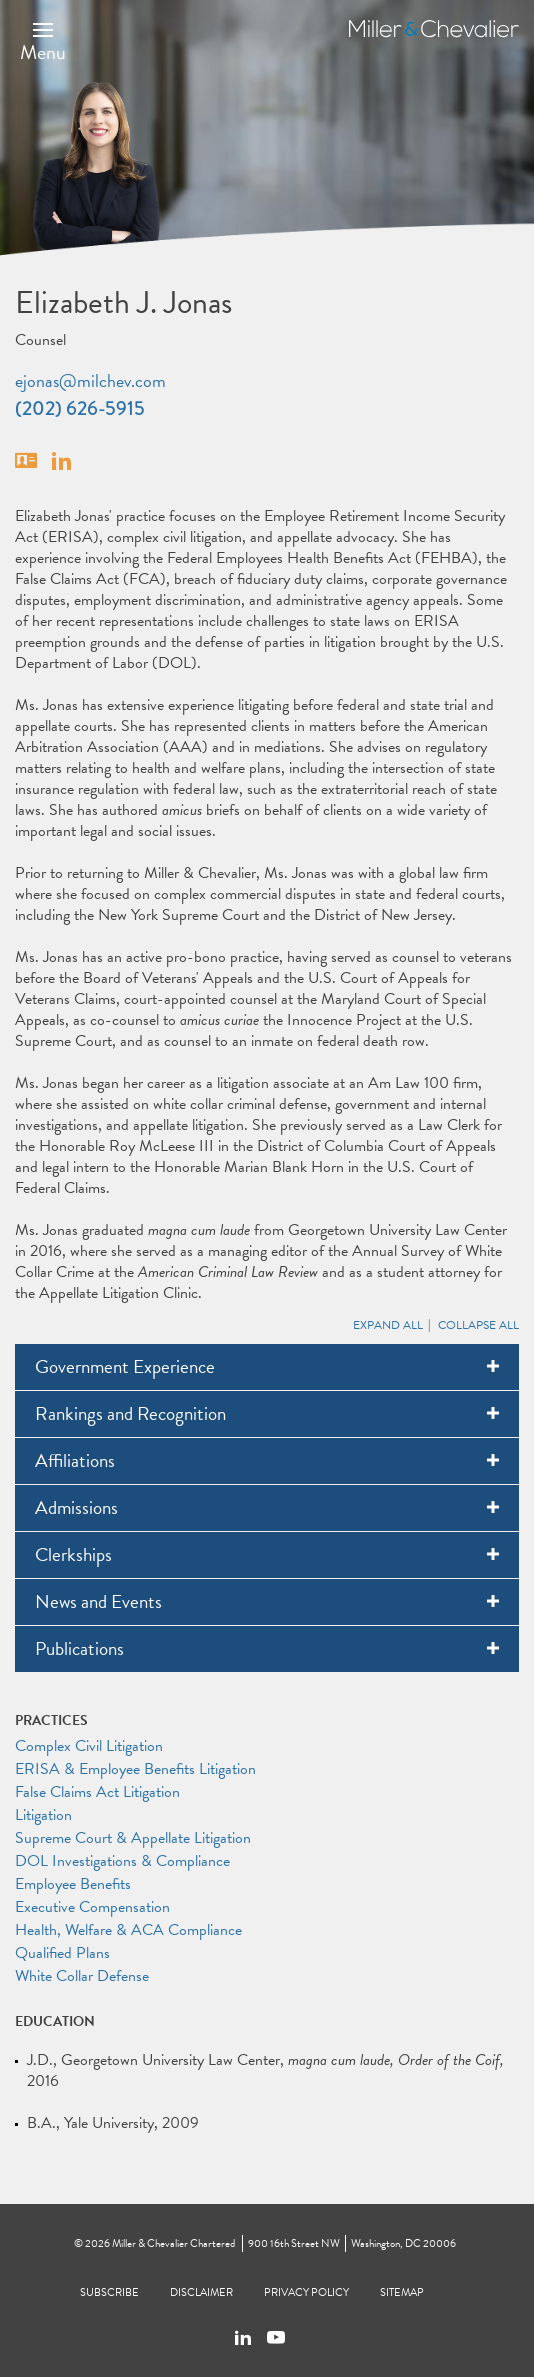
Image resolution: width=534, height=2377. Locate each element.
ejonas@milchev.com (90, 380)
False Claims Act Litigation (97, 1792)
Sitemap (402, 2292)
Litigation (43, 1815)
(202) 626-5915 (80, 408)
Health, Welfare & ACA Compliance (128, 1930)
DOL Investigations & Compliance (122, 1861)
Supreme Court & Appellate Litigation (133, 1838)
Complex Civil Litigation (89, 1746)
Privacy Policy (306, 2292)
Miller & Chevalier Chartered (173, 2243)
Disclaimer (201, 2292)
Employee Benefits (73, 1884)
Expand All (388, 1325)
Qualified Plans (62, 1953)
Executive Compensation (92, 1907)
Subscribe (109, 2292)
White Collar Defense (82, 1976)
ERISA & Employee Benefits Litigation (135, 1769)
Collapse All (478, 1325)
